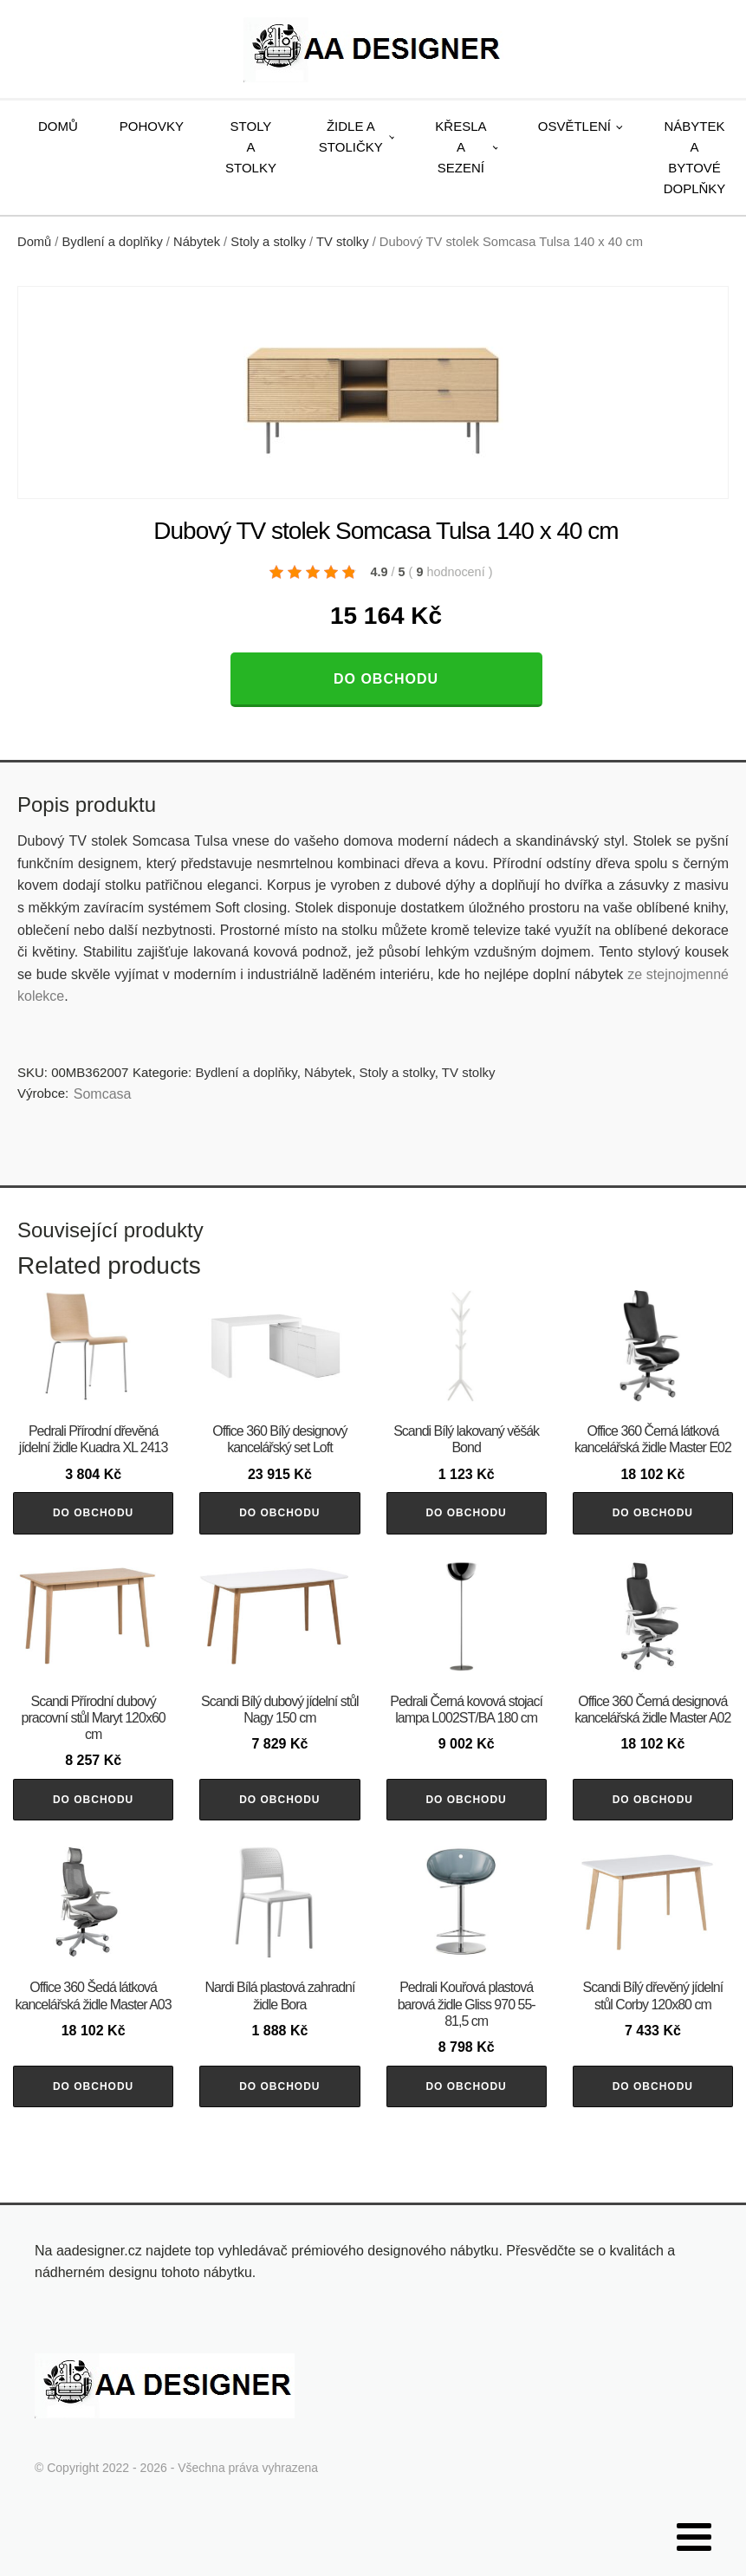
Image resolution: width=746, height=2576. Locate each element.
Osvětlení (574, 126)
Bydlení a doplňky (112, 242)
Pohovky (152, 126)
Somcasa (103, 1094)
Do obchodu (386, 679)
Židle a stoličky (351, 136)
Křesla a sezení (460, 147)
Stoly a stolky (250, 147)
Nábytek (196, 242)
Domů (58, 126)
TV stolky (342, 242)
